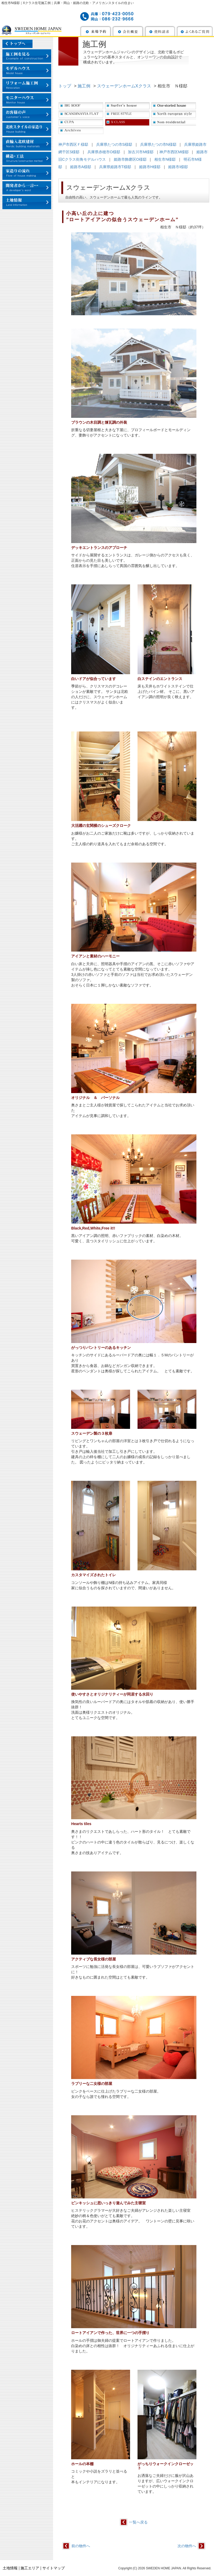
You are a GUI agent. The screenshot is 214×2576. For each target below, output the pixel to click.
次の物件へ (186, 2546)
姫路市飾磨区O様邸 (130, 159)
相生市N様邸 (165, 159)
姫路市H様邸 (149, 167)
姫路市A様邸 (80, 167)
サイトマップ (53, 2568)
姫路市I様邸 (178, 167)
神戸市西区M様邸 (174, 152)
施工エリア (30, 2568)
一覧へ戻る (138, 2522)
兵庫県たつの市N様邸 (158, 144)
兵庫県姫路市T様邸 (115, 167)
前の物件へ (80, 2546)
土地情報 (10, 2568)
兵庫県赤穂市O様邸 (103, 152)
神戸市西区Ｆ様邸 (73, 144)
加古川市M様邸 (141, 152)
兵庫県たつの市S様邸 (114, 144)
